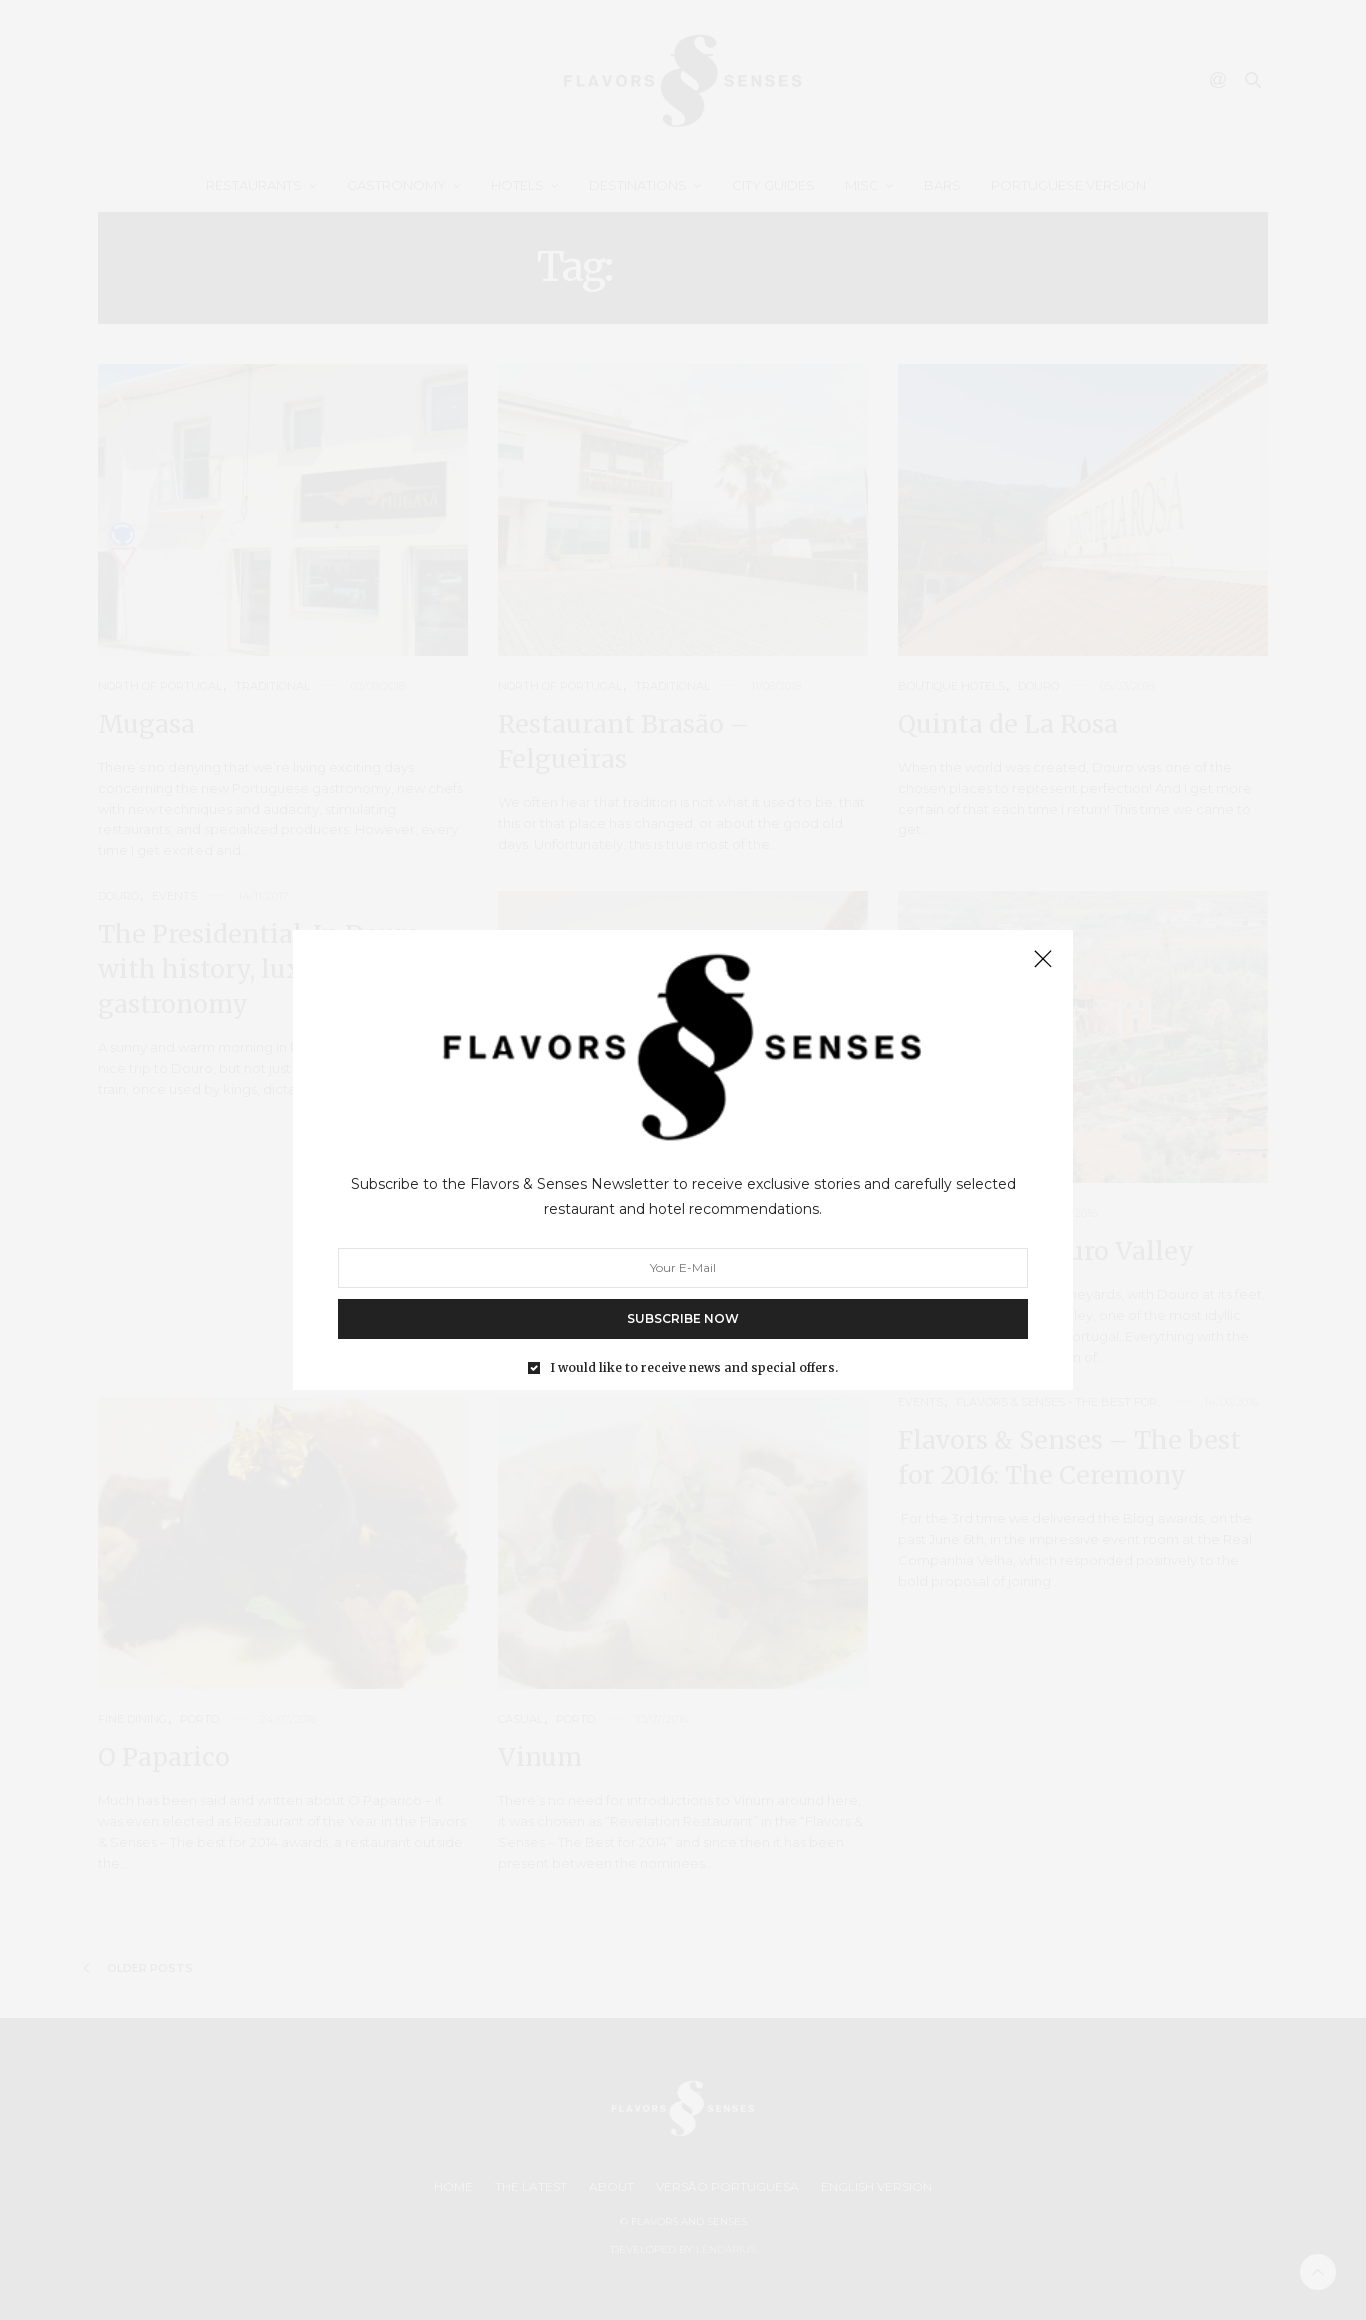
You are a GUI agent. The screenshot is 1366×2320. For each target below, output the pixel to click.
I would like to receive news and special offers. (694, 1368)
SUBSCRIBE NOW (683, 1318)
